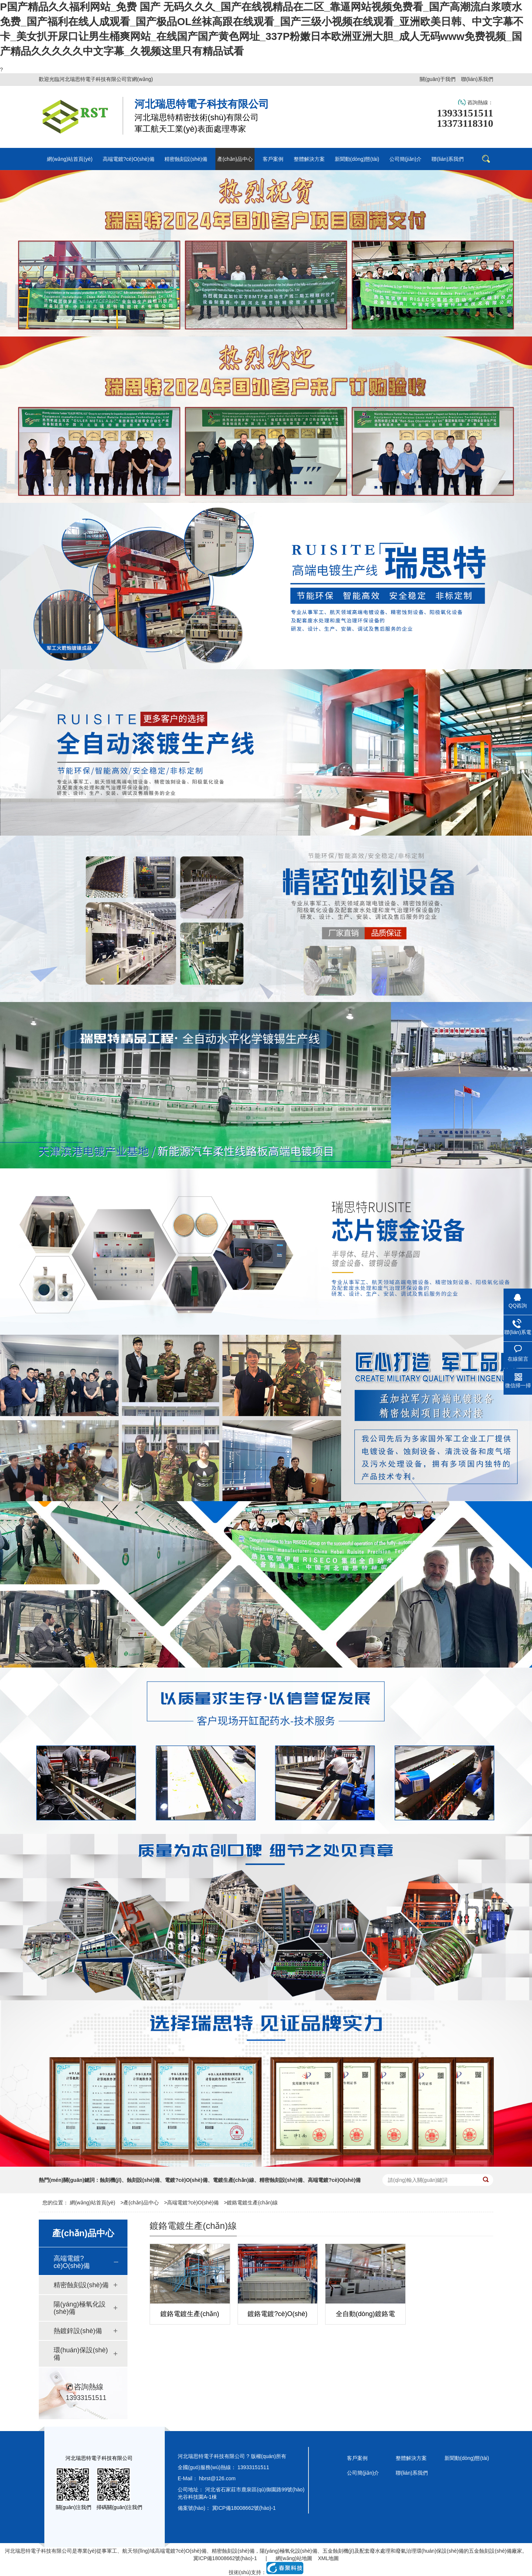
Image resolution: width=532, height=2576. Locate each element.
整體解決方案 (411, 2458)
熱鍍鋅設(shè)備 (78, 2331)
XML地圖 (328, 2558)
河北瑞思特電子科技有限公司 (38, 2551)
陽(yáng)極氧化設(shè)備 (80, 2308)
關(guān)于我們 (437, 79)
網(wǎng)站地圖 (294, 2558)
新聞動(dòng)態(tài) (466, 2458)
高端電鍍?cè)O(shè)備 (193, 2203)
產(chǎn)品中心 (141, 2203)
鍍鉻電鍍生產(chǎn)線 (252, 2203)
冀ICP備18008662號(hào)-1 (244, 2508)
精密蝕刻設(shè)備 (81, 2285)
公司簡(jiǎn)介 (363, 2473)
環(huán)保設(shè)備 (81, 2353)
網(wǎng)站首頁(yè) (92, 2203)
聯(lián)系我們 (477, 79)
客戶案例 (357, 2458)
